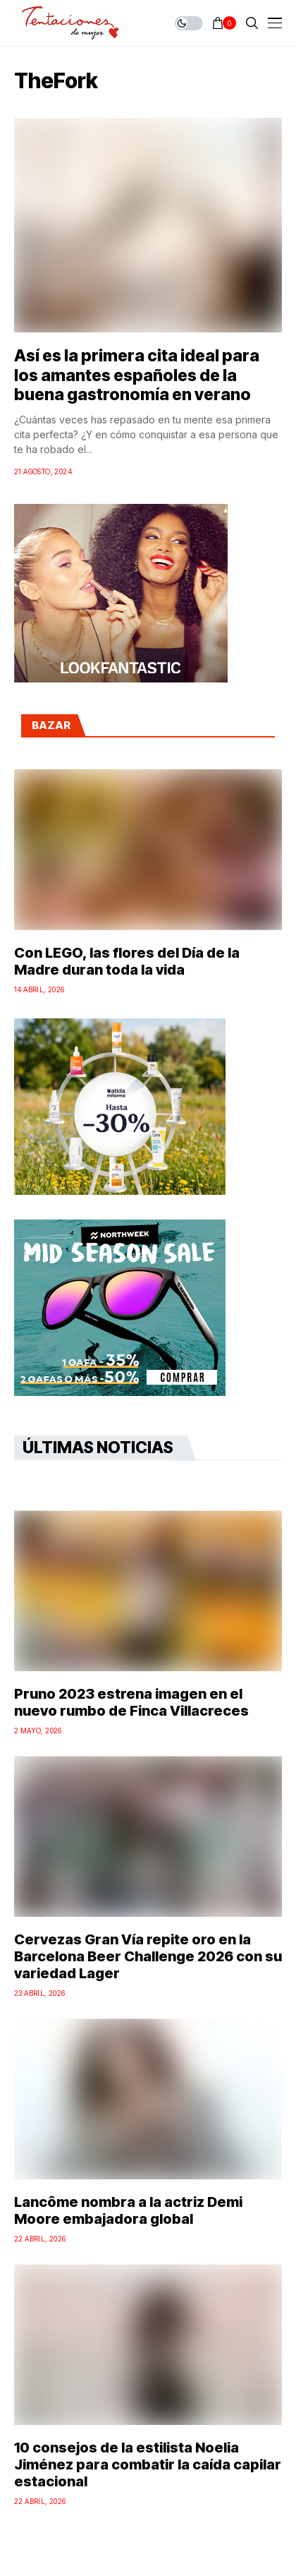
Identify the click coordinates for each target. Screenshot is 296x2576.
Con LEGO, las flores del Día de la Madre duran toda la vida (127, 961)
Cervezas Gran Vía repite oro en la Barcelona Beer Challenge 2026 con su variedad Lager (148, 1956)
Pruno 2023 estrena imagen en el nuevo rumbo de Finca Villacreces (131, 1702)
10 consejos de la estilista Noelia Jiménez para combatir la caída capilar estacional (147, 2464)
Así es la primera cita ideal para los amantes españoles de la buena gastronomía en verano (136, 375)
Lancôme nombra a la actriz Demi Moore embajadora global (128, 2210)
